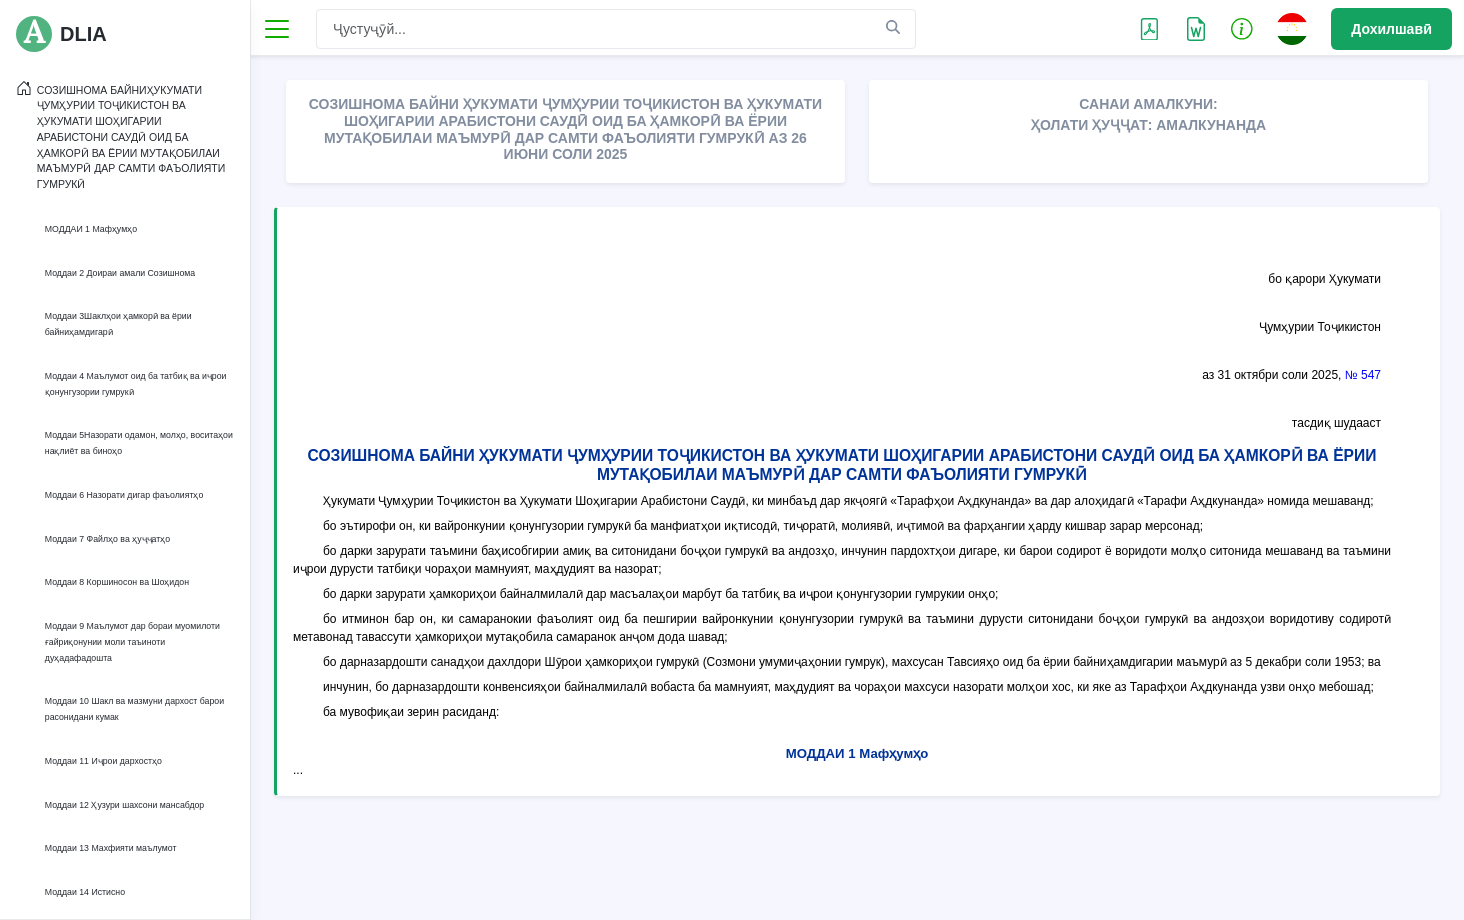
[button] (1242, 28)
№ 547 (1363, 375)
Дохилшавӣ (1391, 29)
